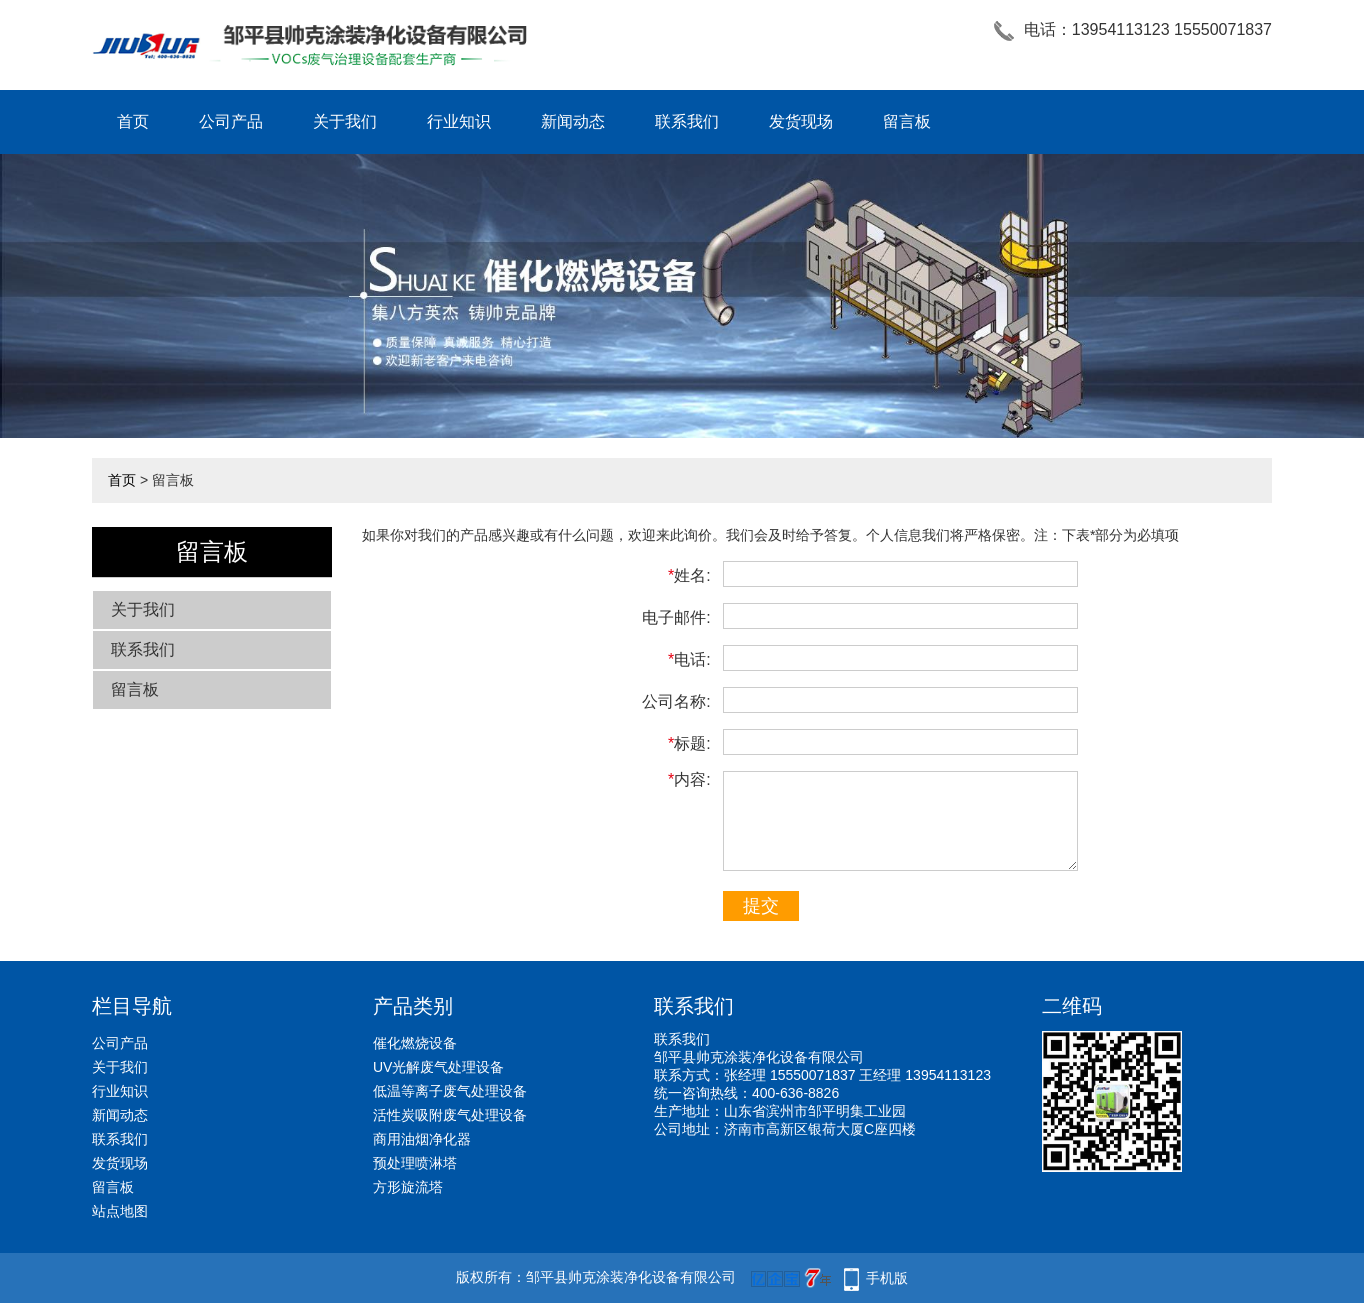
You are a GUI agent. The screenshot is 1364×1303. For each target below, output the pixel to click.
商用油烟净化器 (422, 1139)
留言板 (907, 121)
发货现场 (801, 121)
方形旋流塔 (408, 1187)
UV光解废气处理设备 (438, 1067)
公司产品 (231, 121)
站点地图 (120, 1211)
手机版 (887, 1278)
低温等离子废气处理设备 (450, 1091)
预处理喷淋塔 (415, 1163)
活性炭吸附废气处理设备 (450, 1115)
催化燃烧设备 (415, 1043)
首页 (133, 121)
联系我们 (687, 121)
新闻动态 (573, 121)
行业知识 (459, 121)
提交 (761, 906)
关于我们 (345, 121)
